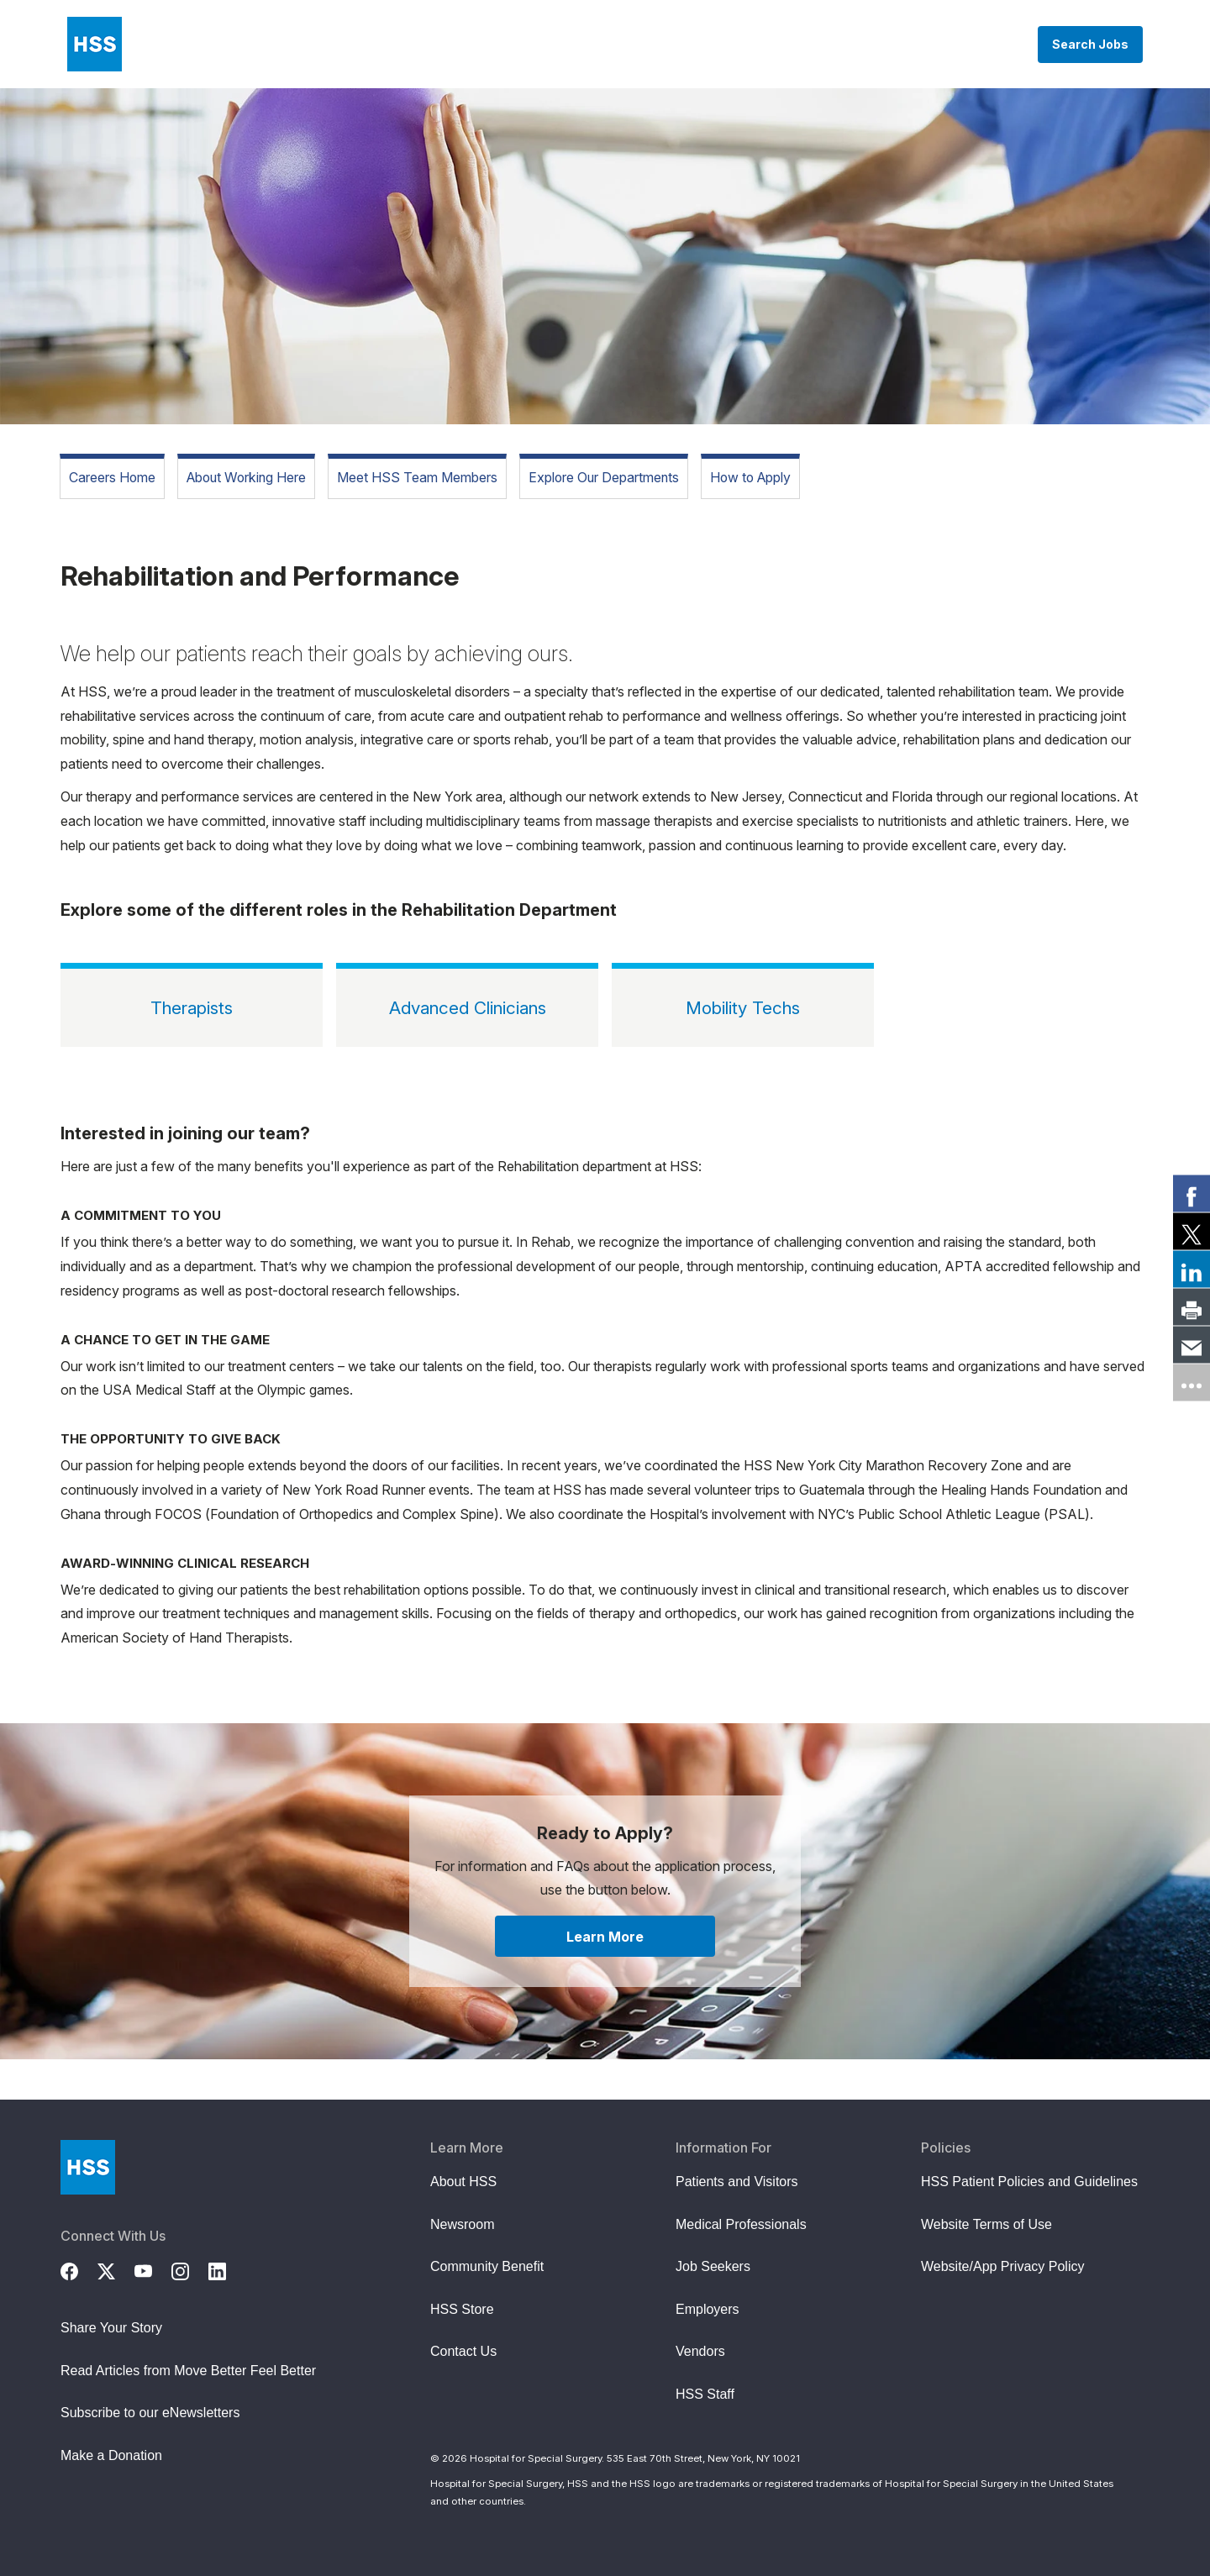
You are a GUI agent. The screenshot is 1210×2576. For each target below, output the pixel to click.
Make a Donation (111, 2455)
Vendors (700, 2351)
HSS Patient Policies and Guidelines (1029, 2181)
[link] (1191, 1193)
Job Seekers (713, 2266)
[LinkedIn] (226, 2269)
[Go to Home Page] (87, 2167)
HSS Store (462, 2309)
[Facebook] (78, 2269)
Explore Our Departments (604, 478)
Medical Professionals (741, 2224)
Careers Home (112, 478)
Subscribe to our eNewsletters (149, 2412)
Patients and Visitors (737, 2181)
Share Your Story (111, 2328)
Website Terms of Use (986, 2224)
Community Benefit (487, 2266)
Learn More (605, 1936)
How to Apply (750, 478)
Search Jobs (1090, 44)
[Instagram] (189, 2269)
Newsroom (462, 2224)
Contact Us (463, 2351)
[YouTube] (152, 2269)
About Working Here (246, 478)
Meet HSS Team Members (417, 478)
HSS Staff (705, 2394)
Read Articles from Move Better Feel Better (188, 2370)
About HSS (463, 2181)
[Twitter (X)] (115, 2269)
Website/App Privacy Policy (1002, 2266)
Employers (707, 2309)
